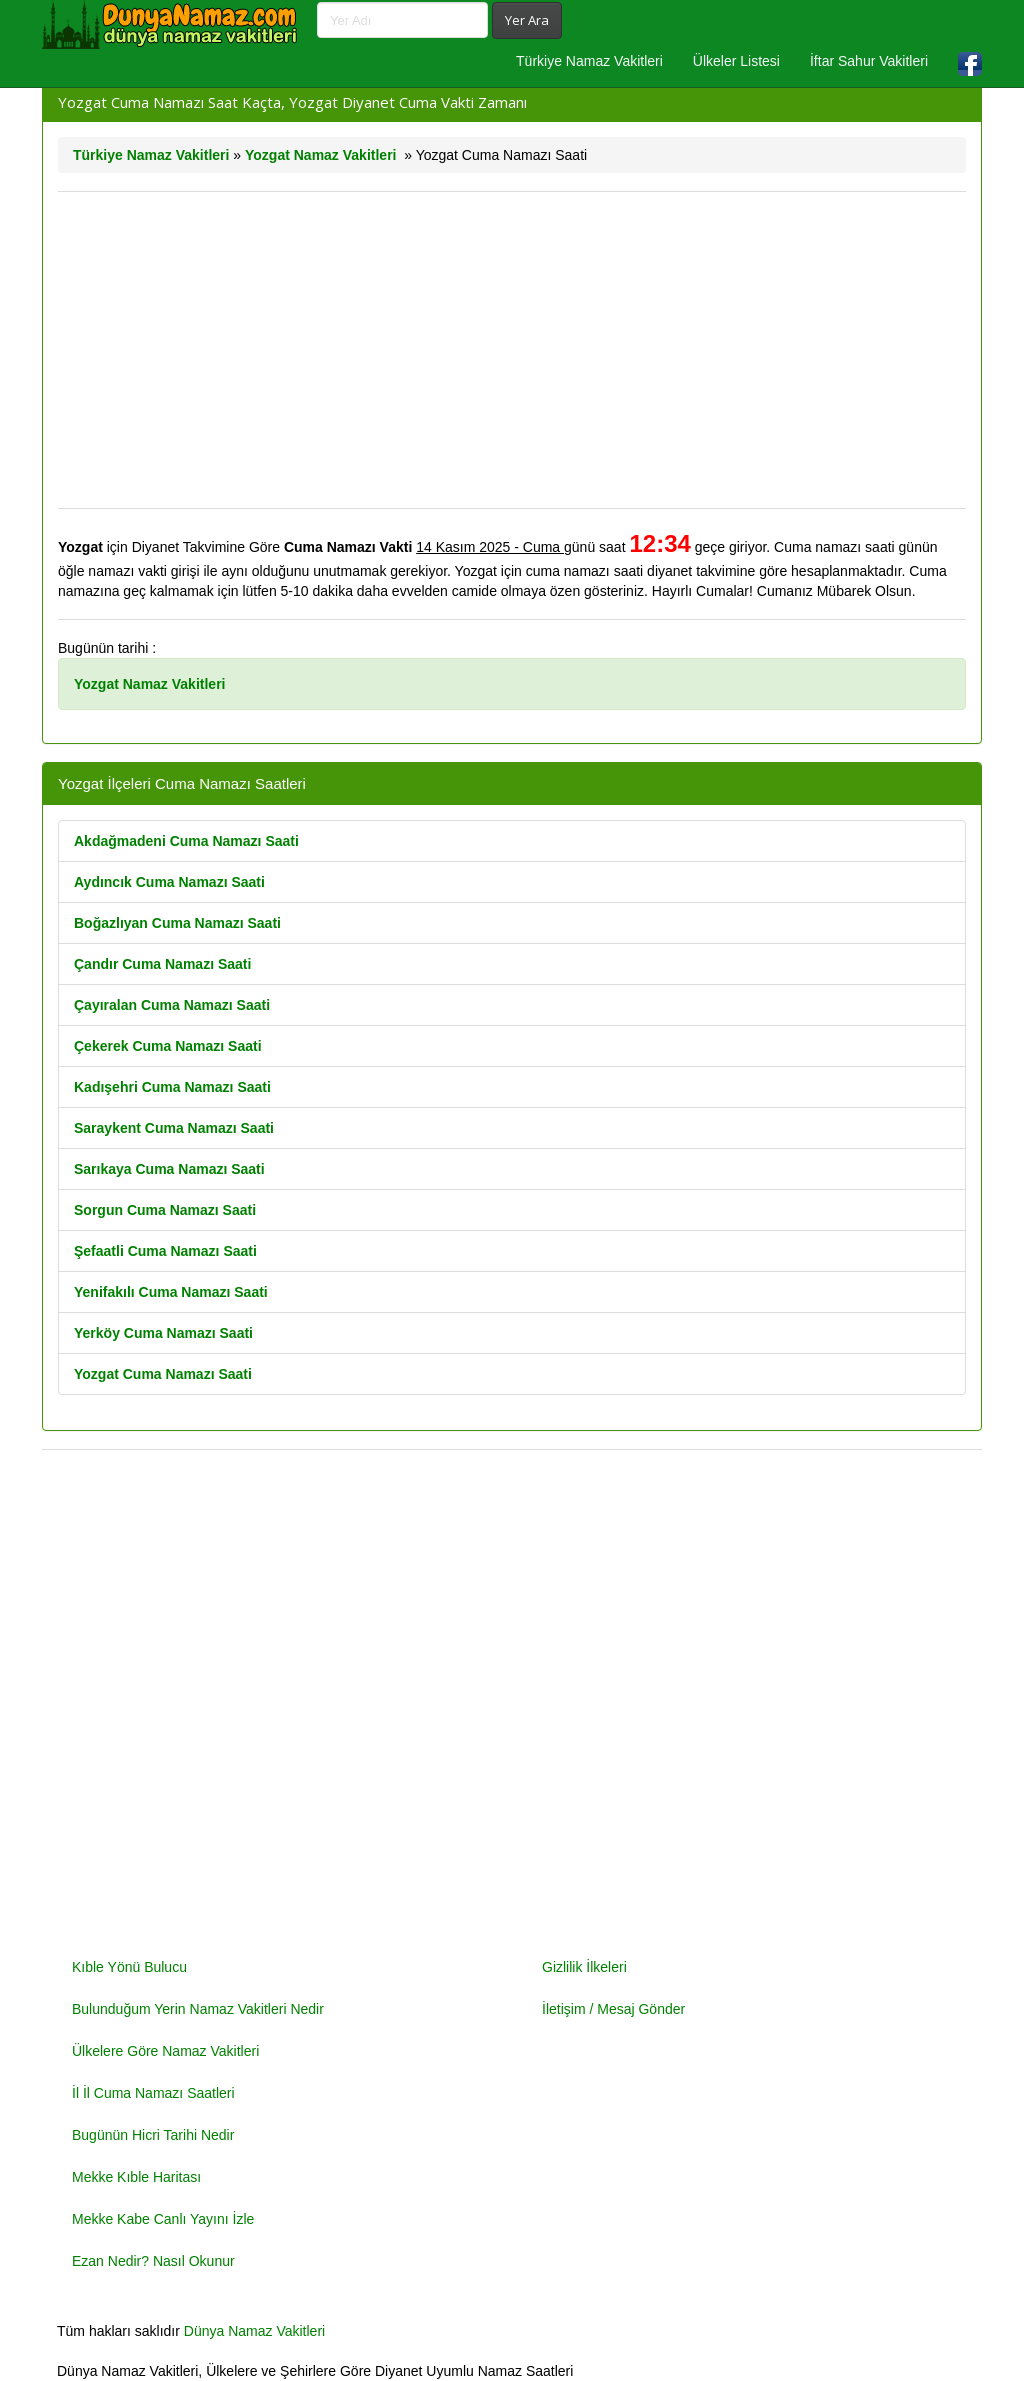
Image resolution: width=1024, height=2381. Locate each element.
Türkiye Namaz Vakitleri (589, 61)
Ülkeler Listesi (736, 61)
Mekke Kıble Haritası (136, 2177)
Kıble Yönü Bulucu (129, 1967)
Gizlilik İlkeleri (584, 1967)
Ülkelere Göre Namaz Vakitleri (165, 2051)
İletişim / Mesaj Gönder (613, 2009)
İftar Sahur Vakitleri (869, 61)
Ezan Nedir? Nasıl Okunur (153, 2261)
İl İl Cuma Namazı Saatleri (153, 2093)
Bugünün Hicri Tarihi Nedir (153, 2135)
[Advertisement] (512, 350)
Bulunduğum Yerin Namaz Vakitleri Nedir (198, 2009)
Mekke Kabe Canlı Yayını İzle (163, 2219)
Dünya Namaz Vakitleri (254, 2331)
